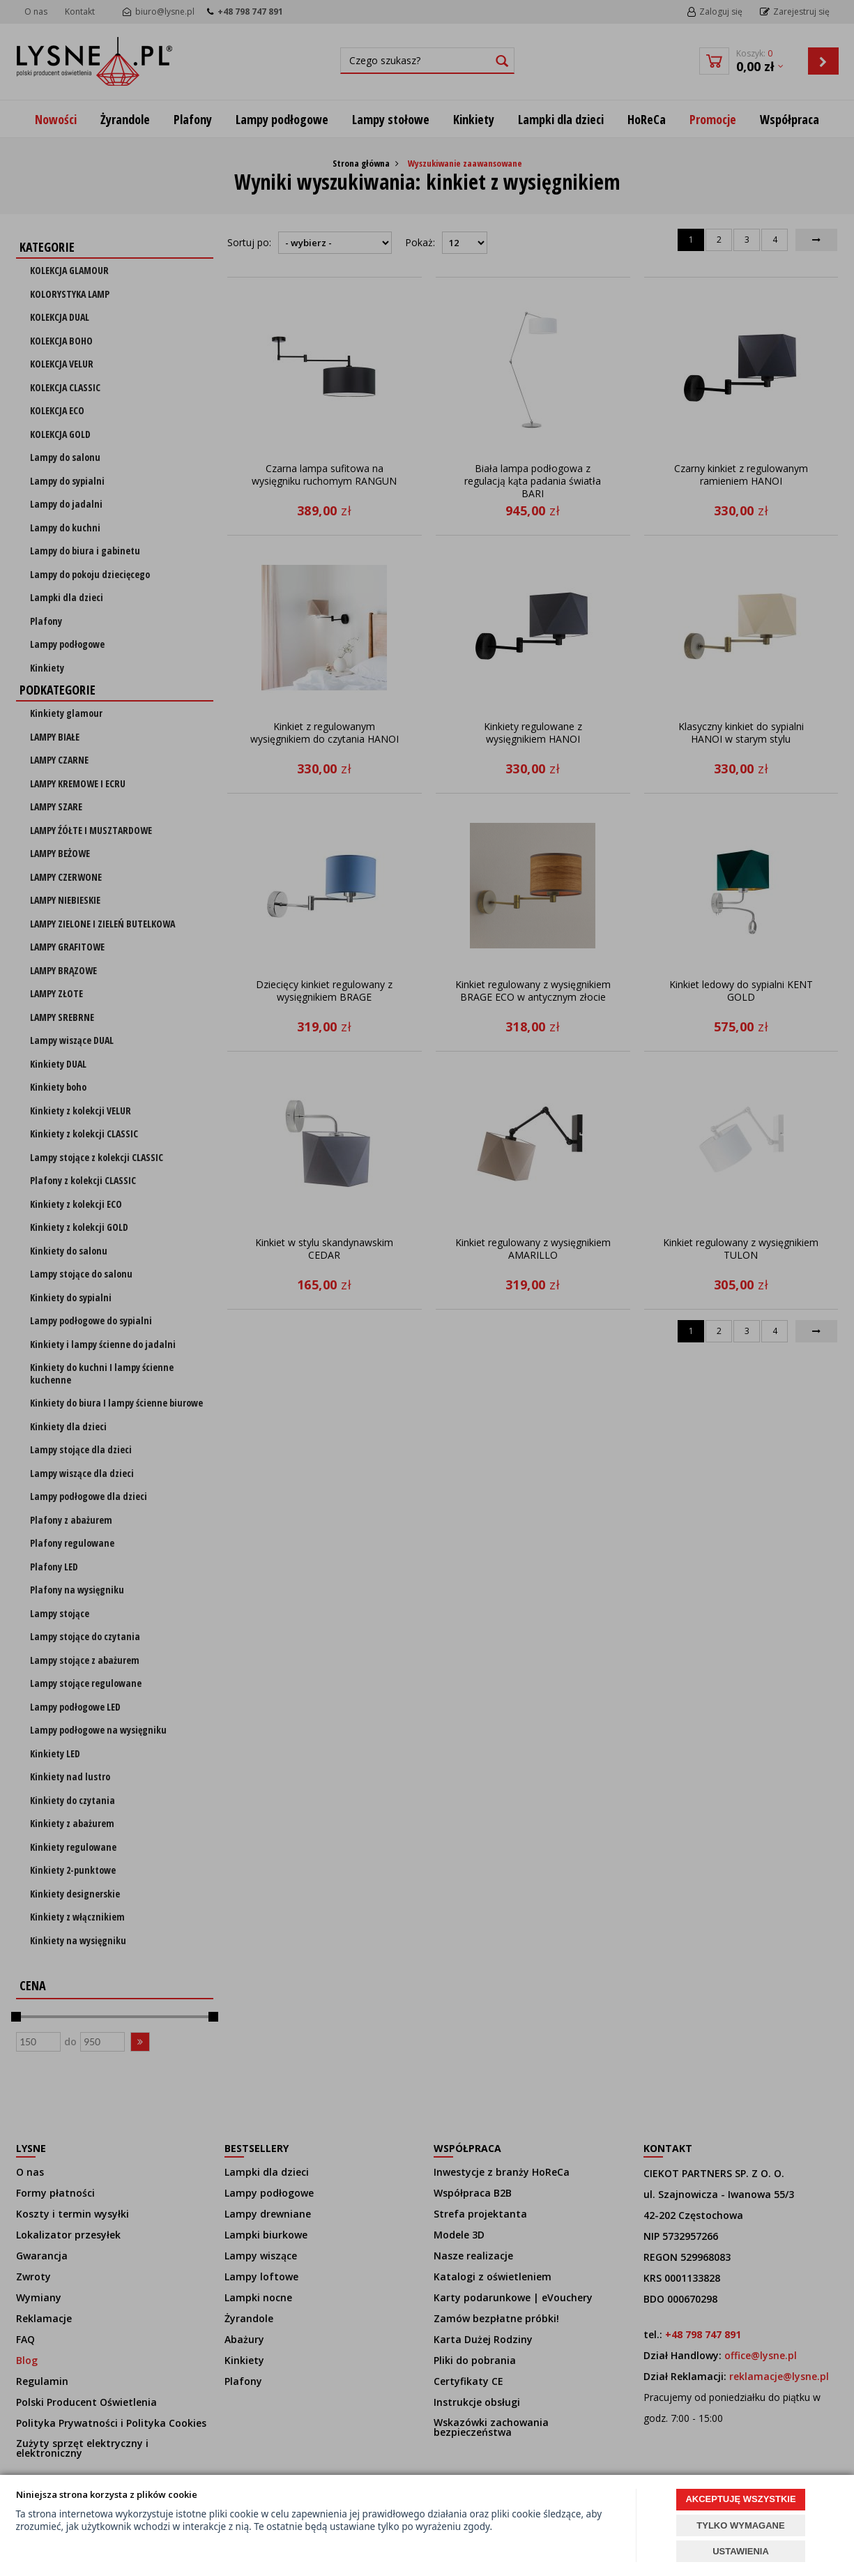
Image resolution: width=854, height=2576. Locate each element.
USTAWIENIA (740, 2551)
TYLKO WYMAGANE (740, 2525)
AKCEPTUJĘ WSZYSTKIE (740, 2499)
